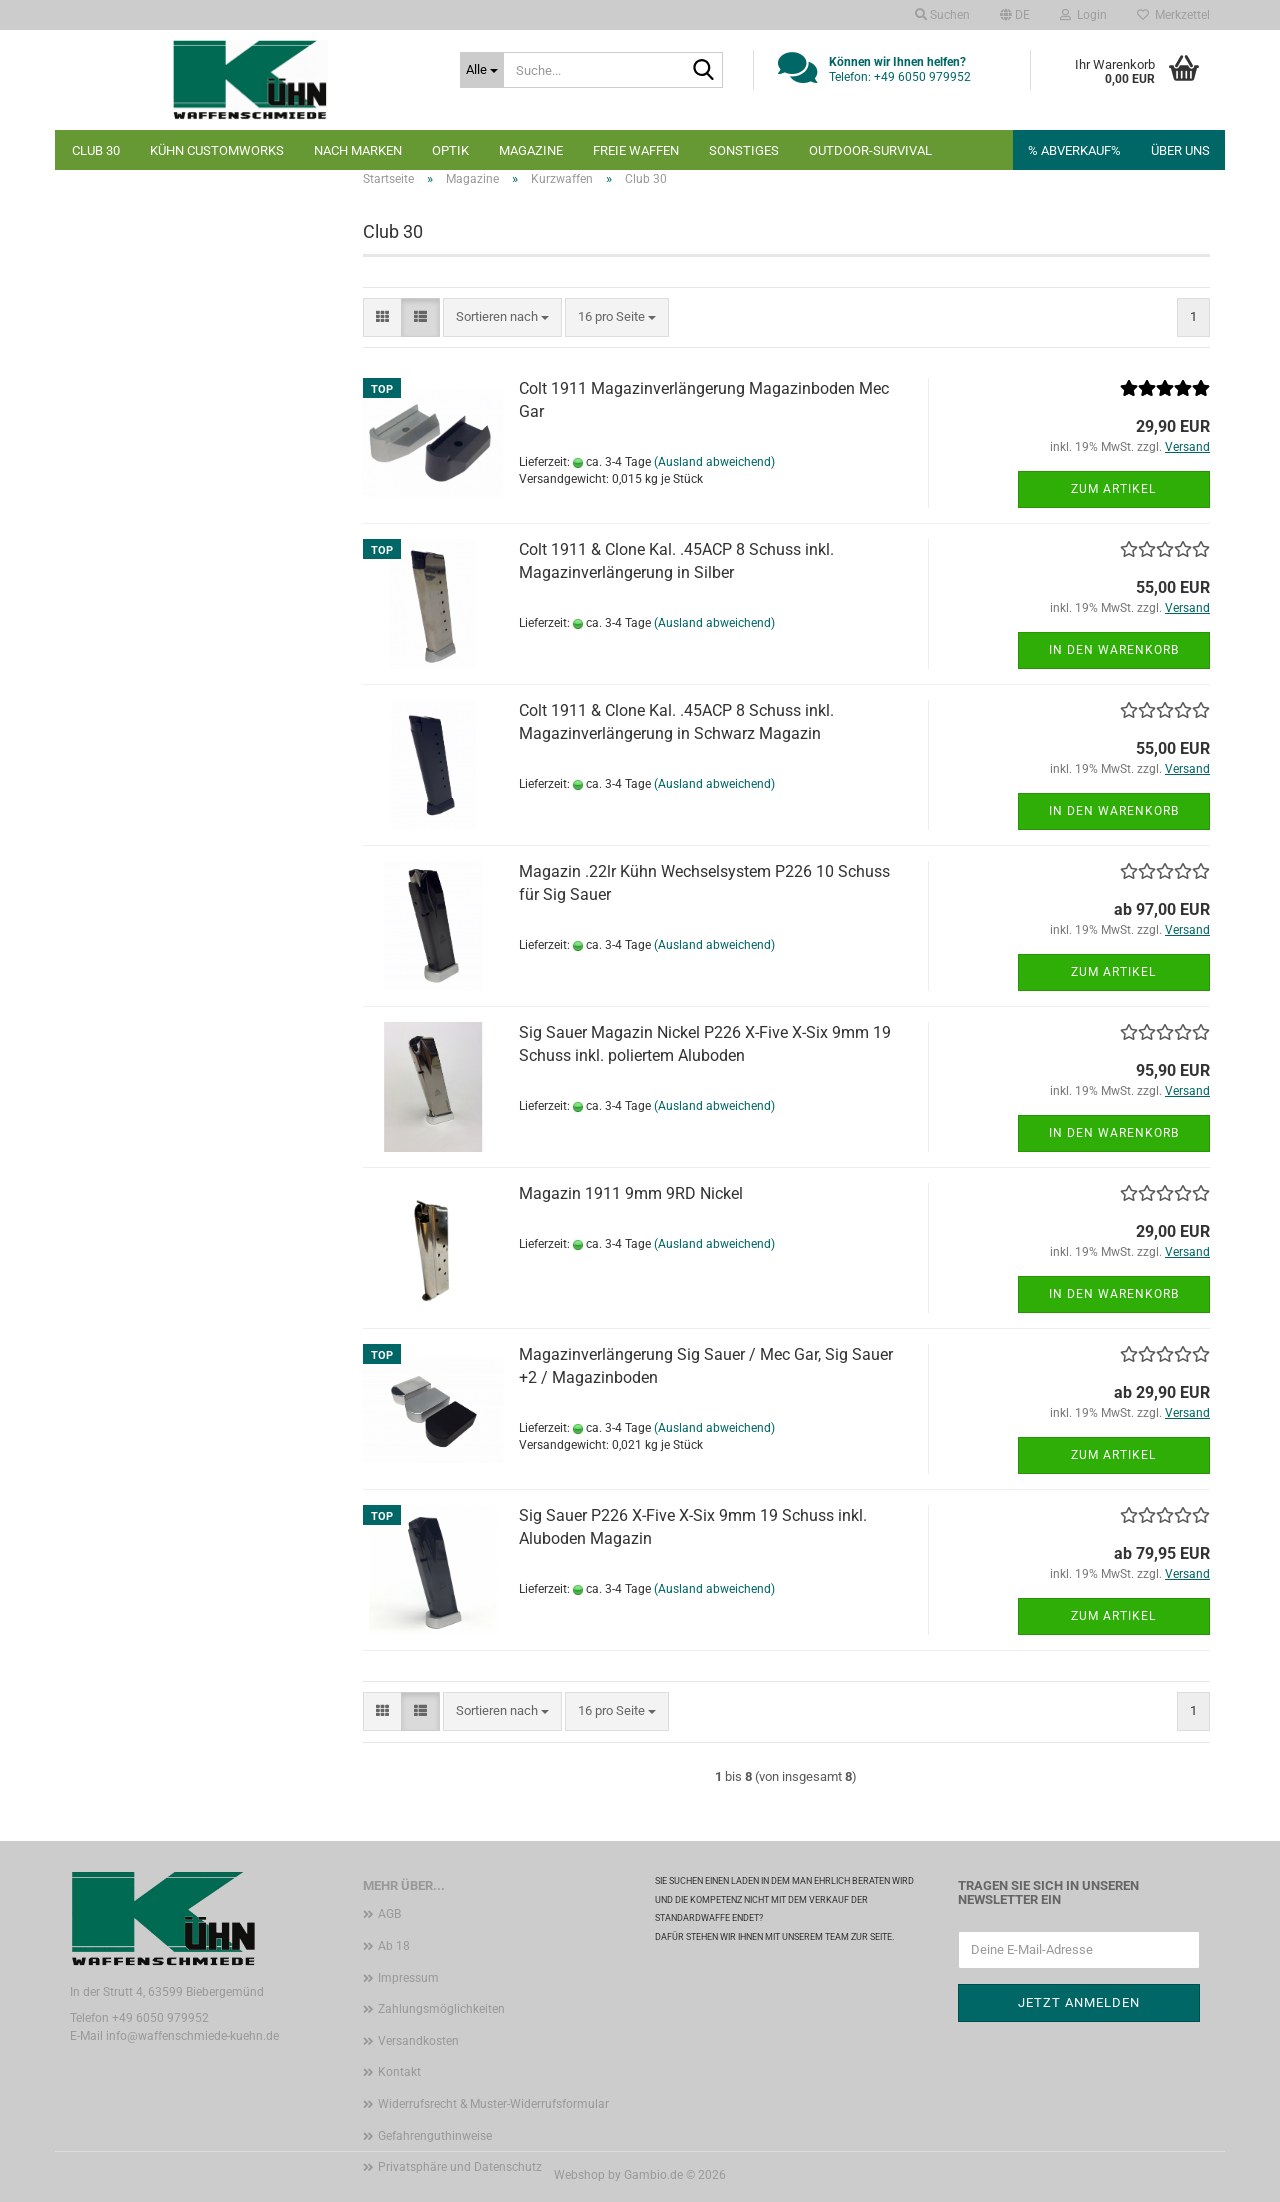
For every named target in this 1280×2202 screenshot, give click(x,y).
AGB (389, 1914)
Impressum (408, 1978)
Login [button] (1083, 15)
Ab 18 (394, 1946)
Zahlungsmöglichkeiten (441, 2009)
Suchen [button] (942, 15)
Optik (450, 150)
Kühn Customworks (217, 150)
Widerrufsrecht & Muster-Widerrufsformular (493, 2104)
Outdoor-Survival (870, 150)
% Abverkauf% (1074, 150)
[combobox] (502, 317)
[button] (1015, 15)
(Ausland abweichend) (714, 462)
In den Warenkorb (1114, 650)
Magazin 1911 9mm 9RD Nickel (631, 1193)
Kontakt (399, 2072)
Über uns (1180, 150)
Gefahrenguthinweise (435, 2136)
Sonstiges (744, 150)
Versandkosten (418, 2041)
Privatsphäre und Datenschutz (460, 2167)
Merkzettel (1173, 15)
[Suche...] (482, 70)
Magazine (531, 150)
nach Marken (358, 150)
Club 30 (96, 150)
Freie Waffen (636, 150)
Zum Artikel (1113, 489)
